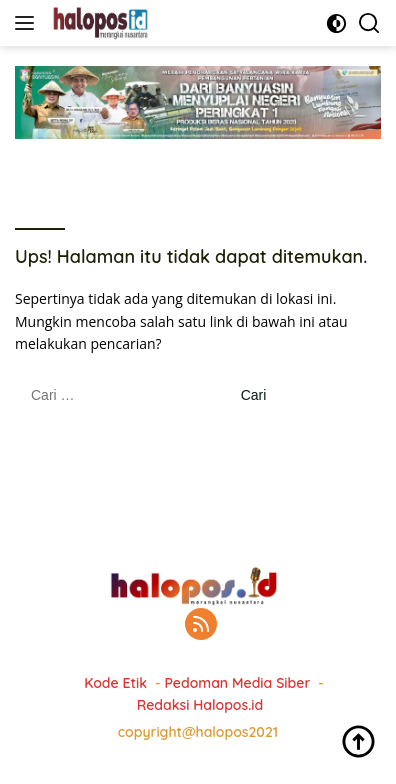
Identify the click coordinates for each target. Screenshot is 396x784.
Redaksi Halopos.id (200, 705)
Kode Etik (115, 683)
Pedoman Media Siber (238, 683)
